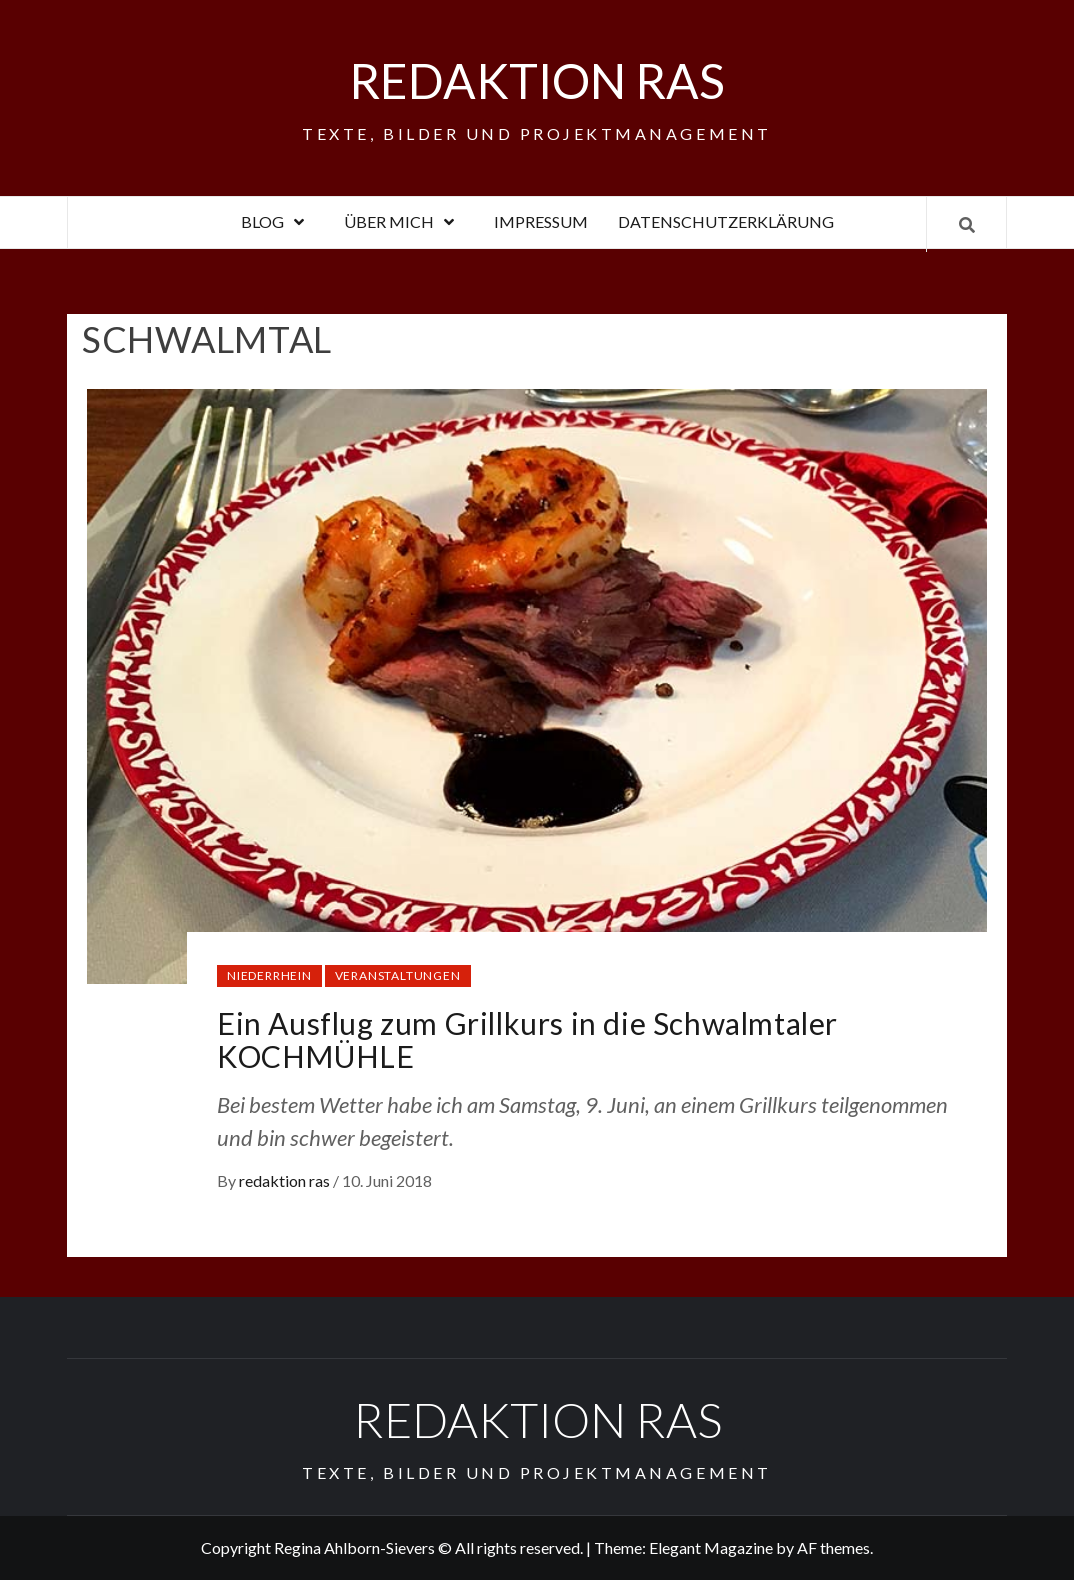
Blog (277, 221)
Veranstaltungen (398, 975)
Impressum (541, 221)
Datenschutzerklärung (726, 221)
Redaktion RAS (537, 80)
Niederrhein (269, 975)
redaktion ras (286, 1180)
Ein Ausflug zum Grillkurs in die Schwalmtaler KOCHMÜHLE (527, 1039)
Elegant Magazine (711, 1547)
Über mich (404, 221)
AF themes (833, 1547)
